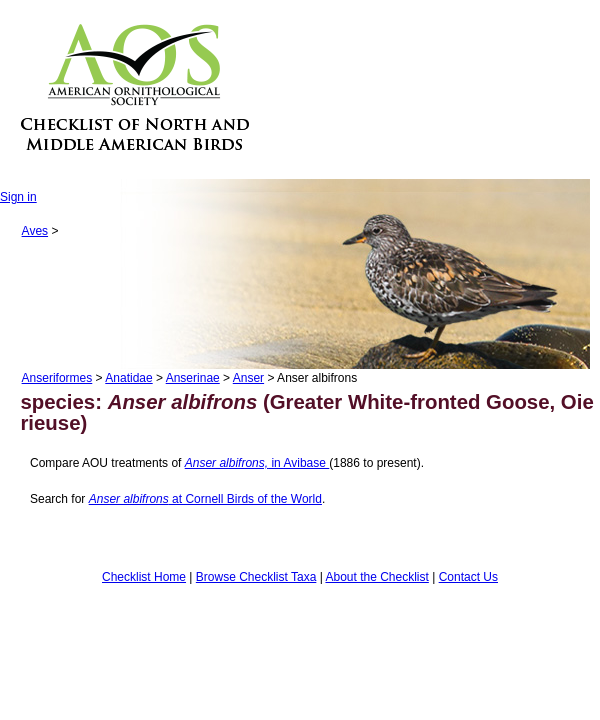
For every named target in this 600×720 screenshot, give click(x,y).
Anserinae (193, 378)
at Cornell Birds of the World (205, 499)
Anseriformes (57, 378)
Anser (248, 378)
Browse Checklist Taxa (256, 577)
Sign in (18, 197)
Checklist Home (144, 577)
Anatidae (128, 378)
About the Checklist (376, 577)
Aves (35, 231)
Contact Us (468, 577)
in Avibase (257, 463)
